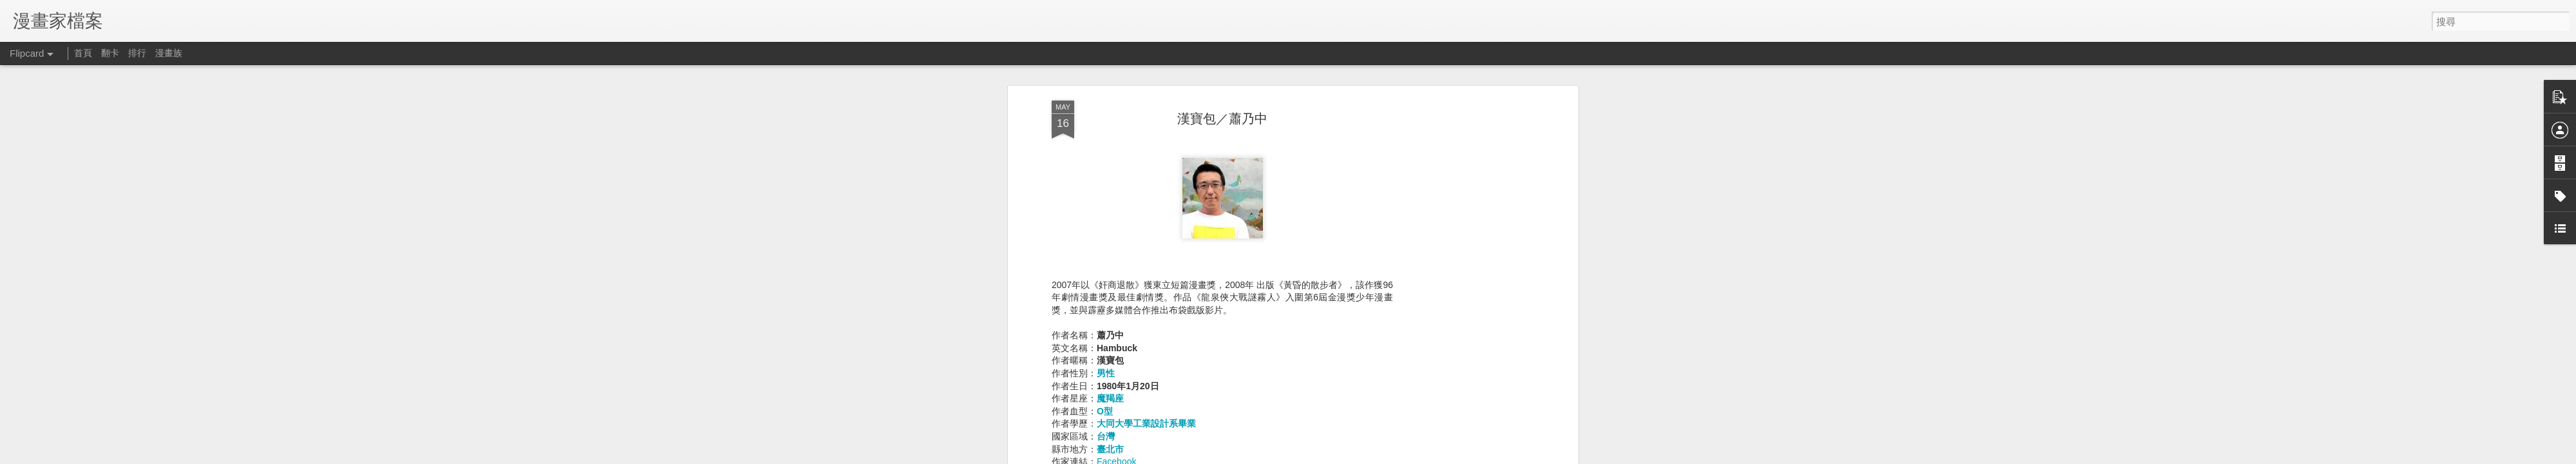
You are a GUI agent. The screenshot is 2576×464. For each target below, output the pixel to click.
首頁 (83, 53)
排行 (137, 53)
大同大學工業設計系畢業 (1146, 247)
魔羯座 (1110, 222)
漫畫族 (168, 53)
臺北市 (1110, 272)
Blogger (1467, 455)
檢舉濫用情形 (1504, 455)
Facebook (1116, 285)
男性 (1106, 197)
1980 (1234, 381)
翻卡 (110, 53)
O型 (1105, 234)
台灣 (1106, 260)
